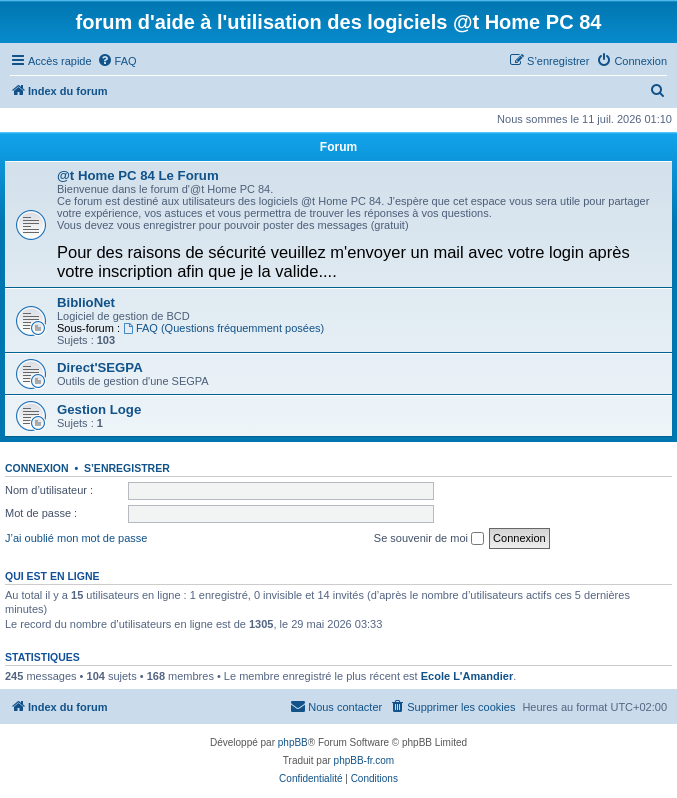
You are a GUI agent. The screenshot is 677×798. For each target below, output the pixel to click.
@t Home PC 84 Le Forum (138, 175)
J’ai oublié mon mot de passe (76, 538)
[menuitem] (117, 61)
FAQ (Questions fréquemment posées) (223, 328)
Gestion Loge (99, 409)
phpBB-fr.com (364, 760)
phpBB (293, 742)
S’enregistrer (127, 468)
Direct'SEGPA (100, 367)
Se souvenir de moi (429, 539)
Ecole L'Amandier (467, 676)
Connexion (37, 468)
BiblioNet (86, 302)
